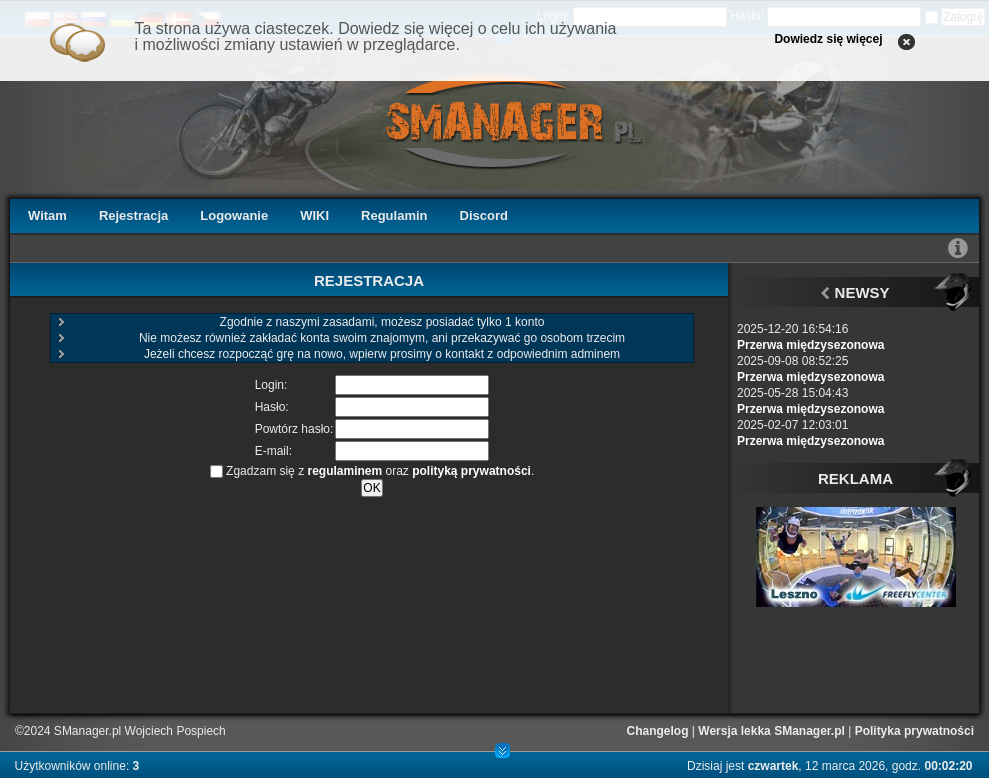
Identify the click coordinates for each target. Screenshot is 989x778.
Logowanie (234, 215)
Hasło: (272, 407)
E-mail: (273, 451)
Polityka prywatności (914, 731)
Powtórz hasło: (294, 429)
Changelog (658, 731)
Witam (47, 215)
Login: (271, 385)
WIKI (314, 215)
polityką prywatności (471, 471)
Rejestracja (133, 215)
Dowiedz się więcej (828, 39)
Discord (484, 215)
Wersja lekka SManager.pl (771, 731)
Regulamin (394, 215)
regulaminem (344, 471)
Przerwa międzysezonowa (810, 345)
